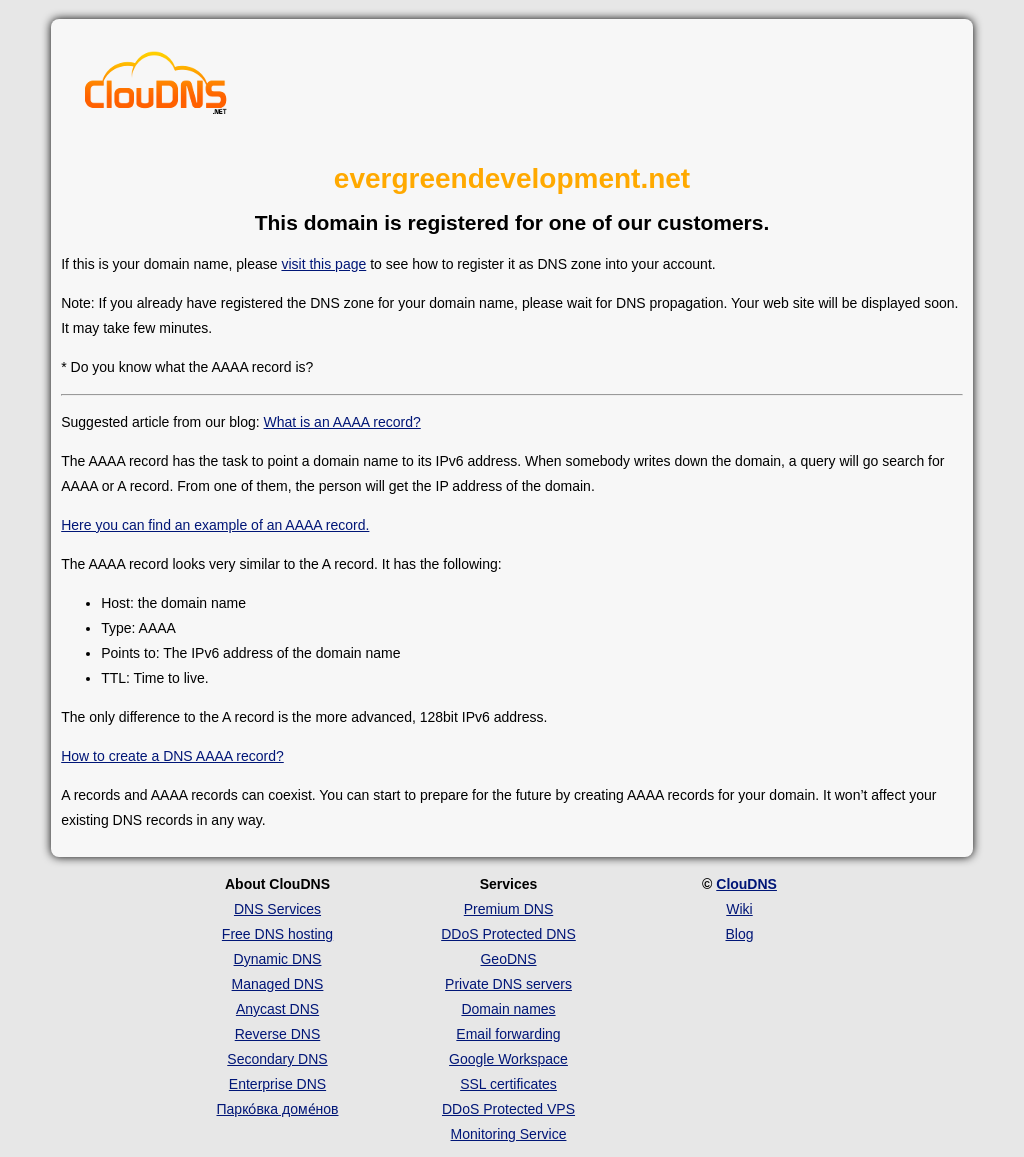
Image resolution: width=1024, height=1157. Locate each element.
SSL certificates (508, 1084)
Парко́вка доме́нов (278, 1109)
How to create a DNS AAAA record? (172, 756)
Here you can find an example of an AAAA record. (215, 525)
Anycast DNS (277, 1009)
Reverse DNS (278, 1034)
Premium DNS (508, 909)
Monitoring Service (509, 1134)
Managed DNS (278, 984)
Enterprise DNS (277, 1084)
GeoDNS (508, 959)
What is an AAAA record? (342, 422)
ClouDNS (746, 884)
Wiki (739, 909)
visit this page (323, 264)
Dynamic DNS (278, 959)
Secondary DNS (277, 1059)
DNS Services (277, 909)
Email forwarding (508, 1034)
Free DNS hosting (277, 934)
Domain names (508, 1009)
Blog (739, 934)
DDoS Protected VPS (508, 1109)
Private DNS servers (508, 984)
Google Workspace (508, 1059)
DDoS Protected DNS (508, 934)
